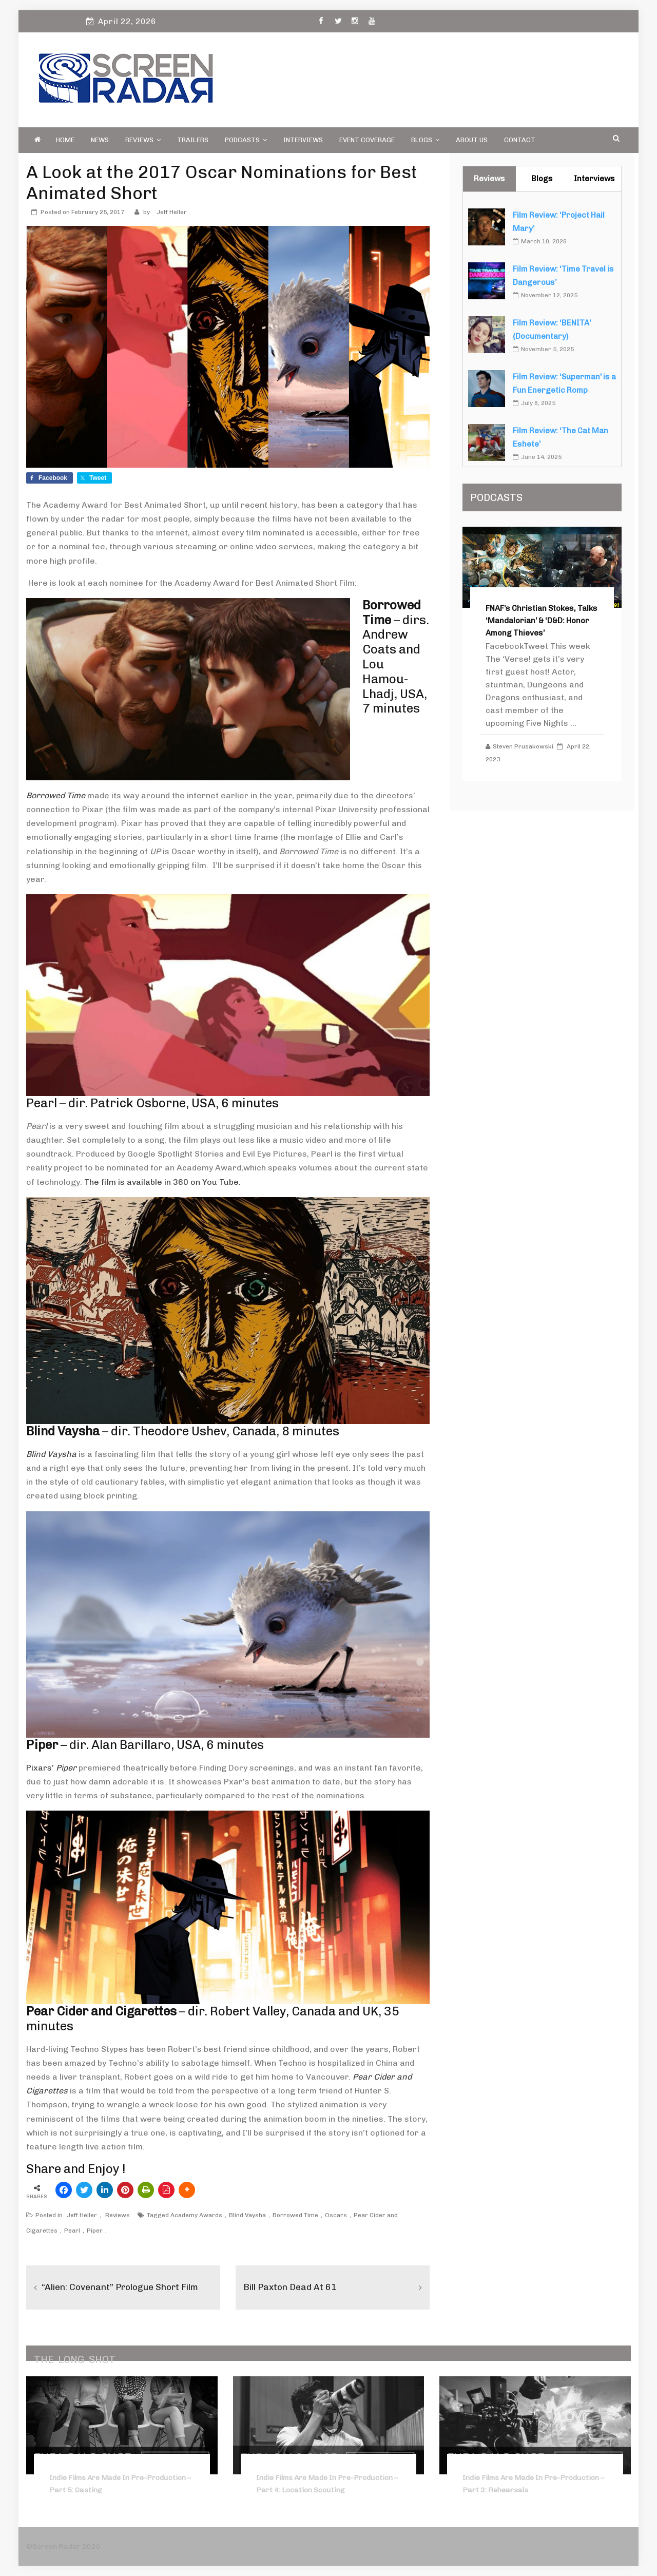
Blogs (425, 140)
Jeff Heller (172, 212)
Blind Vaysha (247, 2215)
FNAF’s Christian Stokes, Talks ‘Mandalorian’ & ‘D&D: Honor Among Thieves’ (541, 621)
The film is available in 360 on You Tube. (162, 1182)
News (100, 140)
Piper (95, 2230)
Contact (519, 140)
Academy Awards (196, 2215)
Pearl (72, 2230)
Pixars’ (51, 1768)
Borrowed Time (295, 2215)
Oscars (336, 2215)
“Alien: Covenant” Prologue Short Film (123, 2287)
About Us (472, 140)
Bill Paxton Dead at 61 (291, 2287)
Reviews (143, 140)
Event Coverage (367, 140)
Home (65, 140)
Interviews (303, 140)
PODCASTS (246, 140)
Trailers (192, 140)
